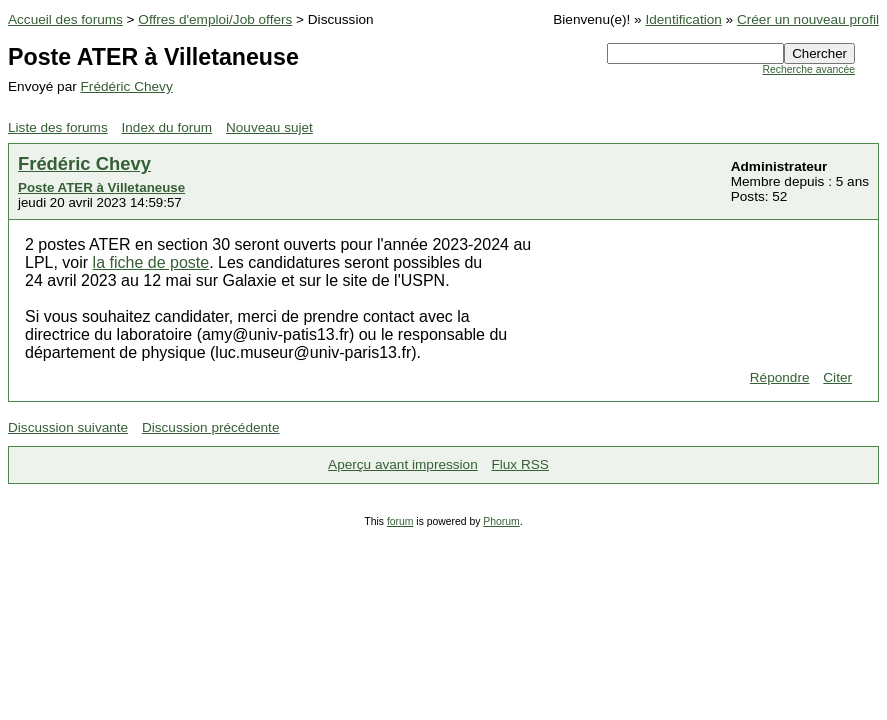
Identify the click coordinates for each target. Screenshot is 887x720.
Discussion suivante (68, 427)
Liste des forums (58, 127)
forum (400, 521)
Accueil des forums (65, 19)
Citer (837, 377)
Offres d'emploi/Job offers (215, 19)
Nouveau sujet (269, 127)
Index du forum (167, 127)
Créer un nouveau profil (808, 19)
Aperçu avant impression (403, 464)
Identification (683, 19)
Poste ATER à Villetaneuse (101, 187)
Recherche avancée (809, 69)
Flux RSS (519, 464)
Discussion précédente (211, 427)
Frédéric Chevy (127, 86)
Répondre (780, 377)
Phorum (501, 521)
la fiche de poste (151, 262)
